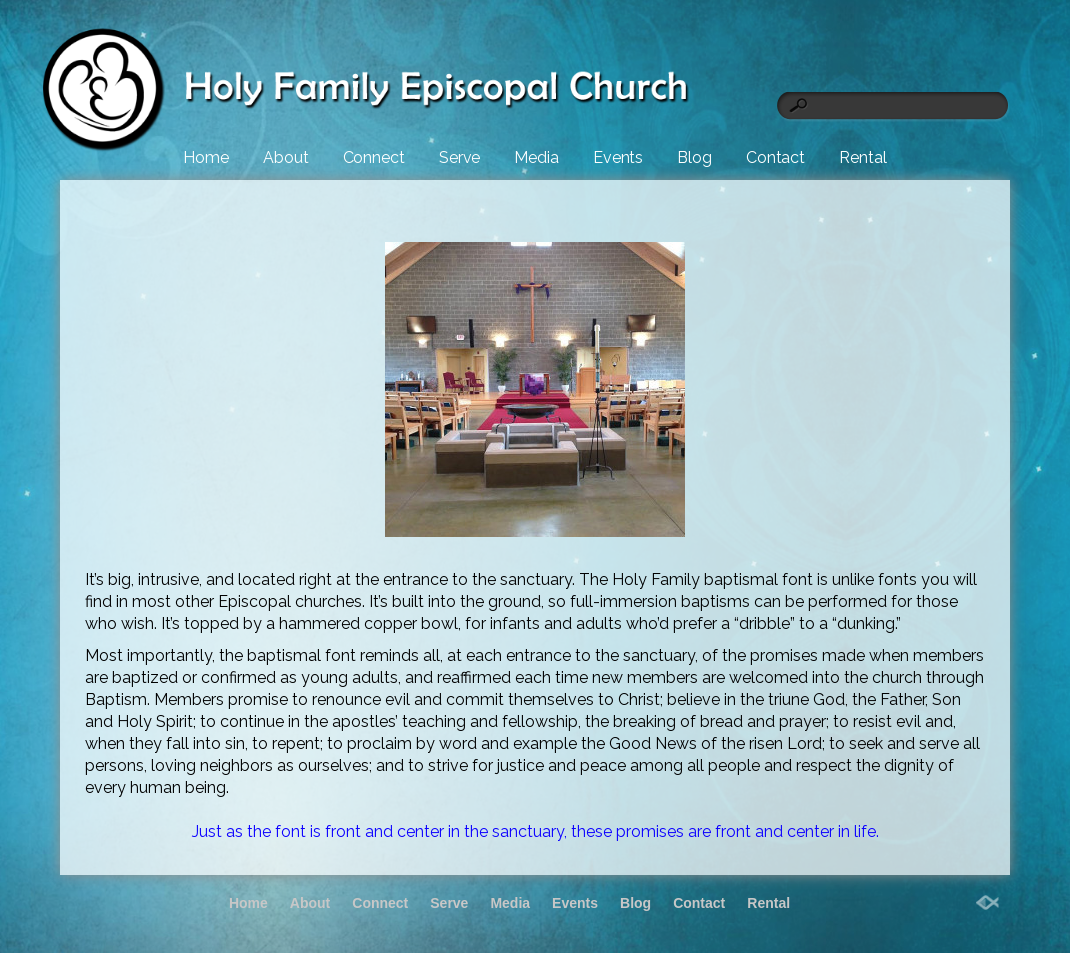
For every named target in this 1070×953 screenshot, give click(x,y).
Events (618, 157)
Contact (775, 157)
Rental (862, 157)
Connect (374, 157)
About (286, 157)
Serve (460, 157)
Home (206, 157)
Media (536, 157)
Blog (694, 157)
